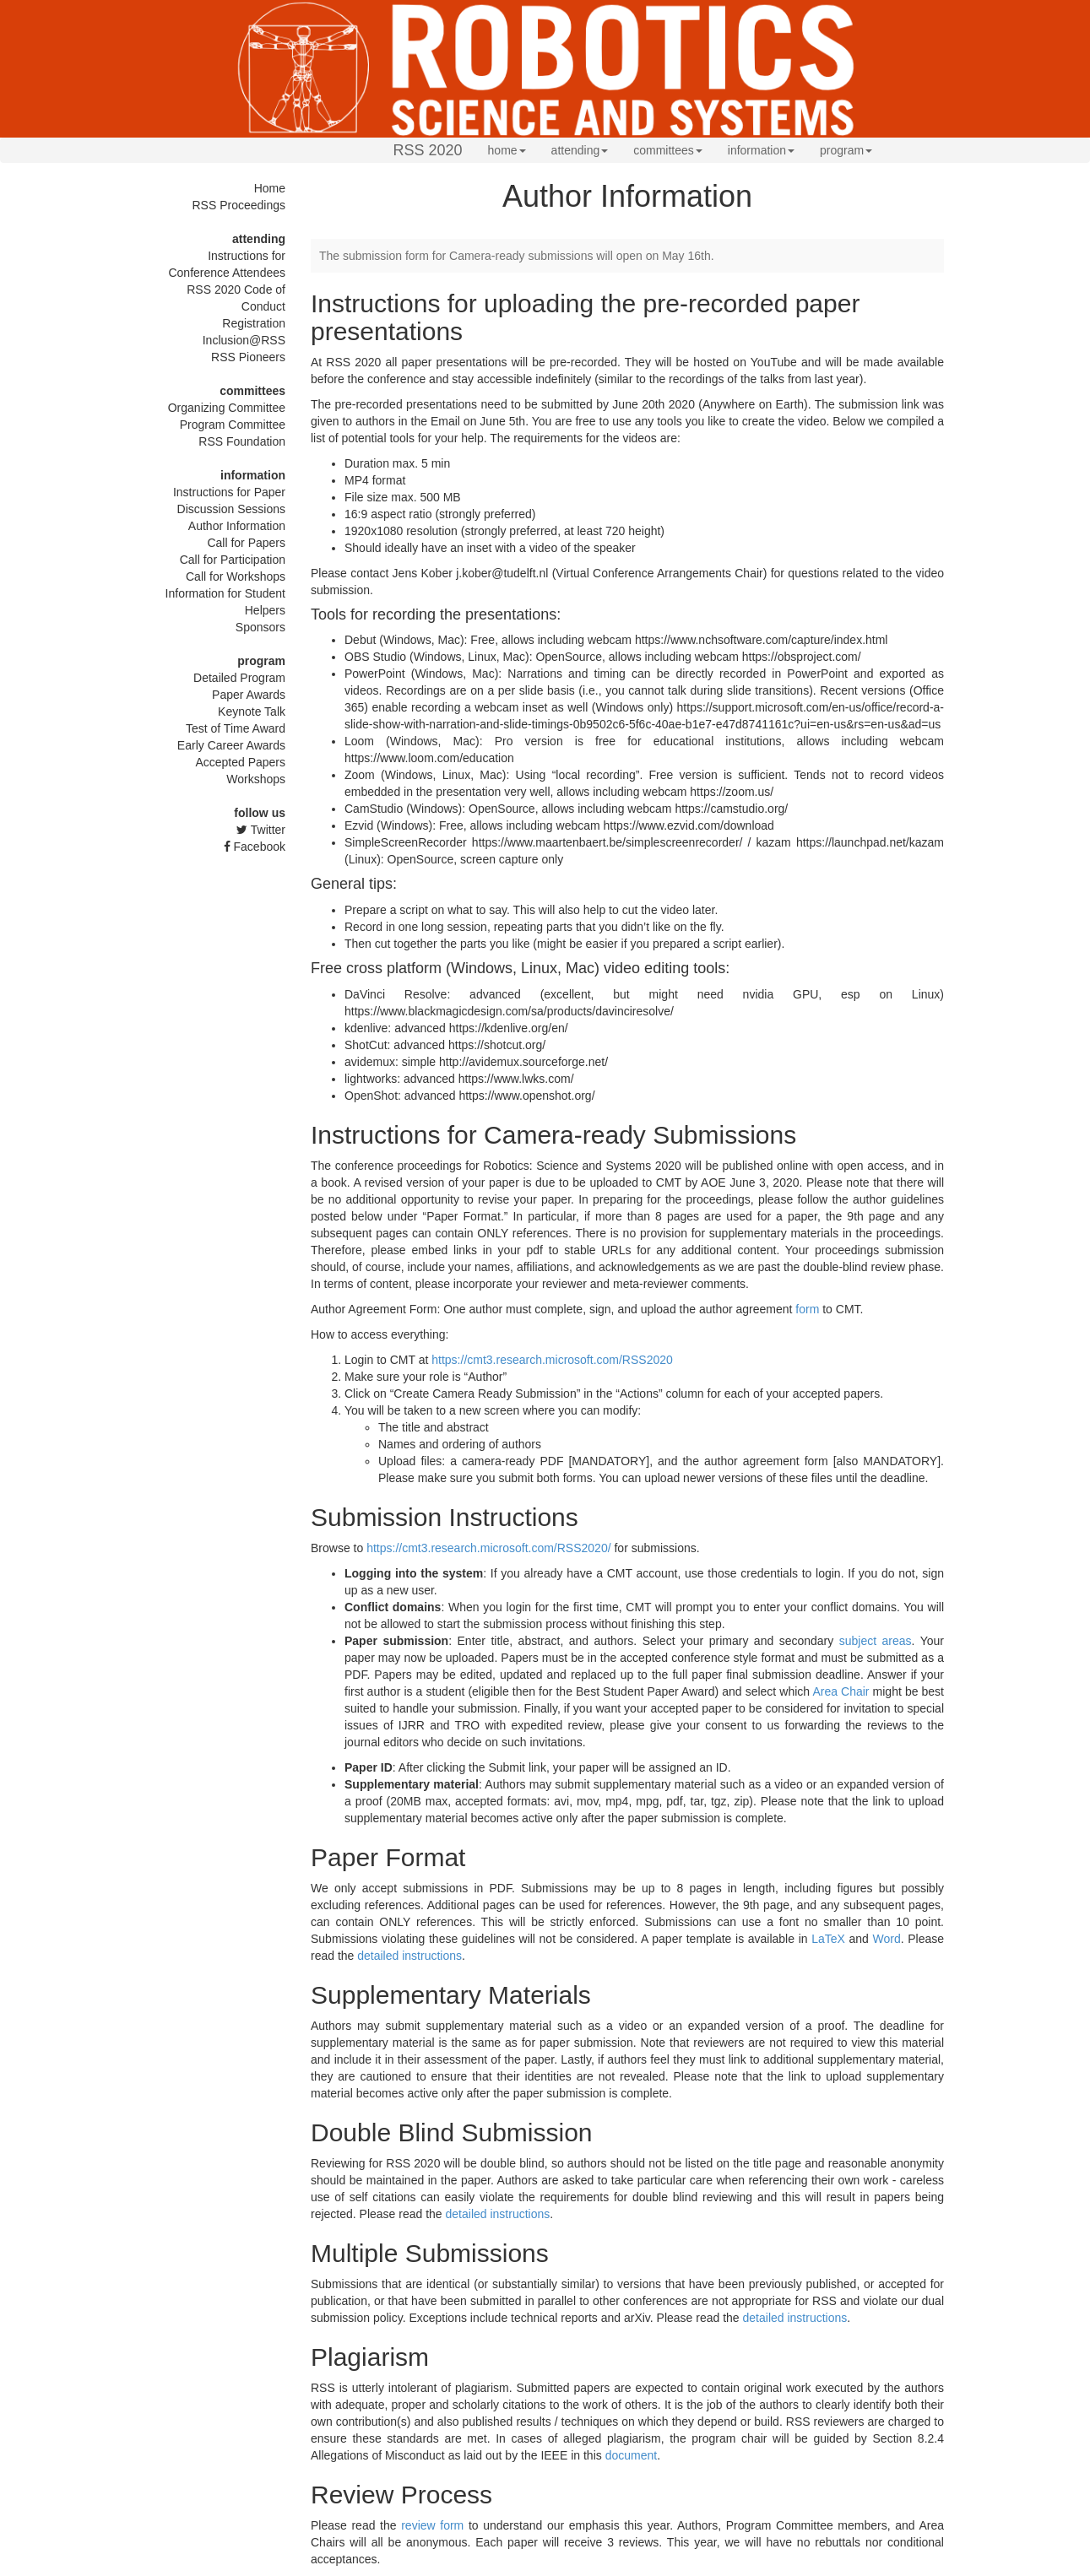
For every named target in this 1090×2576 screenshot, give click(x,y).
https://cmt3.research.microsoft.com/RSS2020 (552, 1359)
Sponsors (260, 627)
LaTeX (828, 1939)
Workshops (255, 779)
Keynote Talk (251, 711)
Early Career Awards (231, 745)
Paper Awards (248, 694)
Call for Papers (246, 542)
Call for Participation (232, 559)
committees (667, 150)
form (807, 1309)
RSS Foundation (241, 441)
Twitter (260, 829)
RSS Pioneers (248, 357)
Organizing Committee (226, 407)
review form (432, 2525)
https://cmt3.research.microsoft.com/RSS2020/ (488, 1548)
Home (269, 188)
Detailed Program (239, 678)
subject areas (875, 1641)
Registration (253, 323)
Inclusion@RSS (244, 340)
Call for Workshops (235, 576)
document (631, 2455)
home (507, 150)
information (761, 150)
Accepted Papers (240, 762)
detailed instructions (409, 1955)
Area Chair (840, 1691)
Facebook (254, 846)
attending (580, 150)
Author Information (236, 526)
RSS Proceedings (238, 205)
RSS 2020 (428, 150)
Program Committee (232, 424)
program (846, 150)
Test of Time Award (235, 728)
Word (886, 1939)
